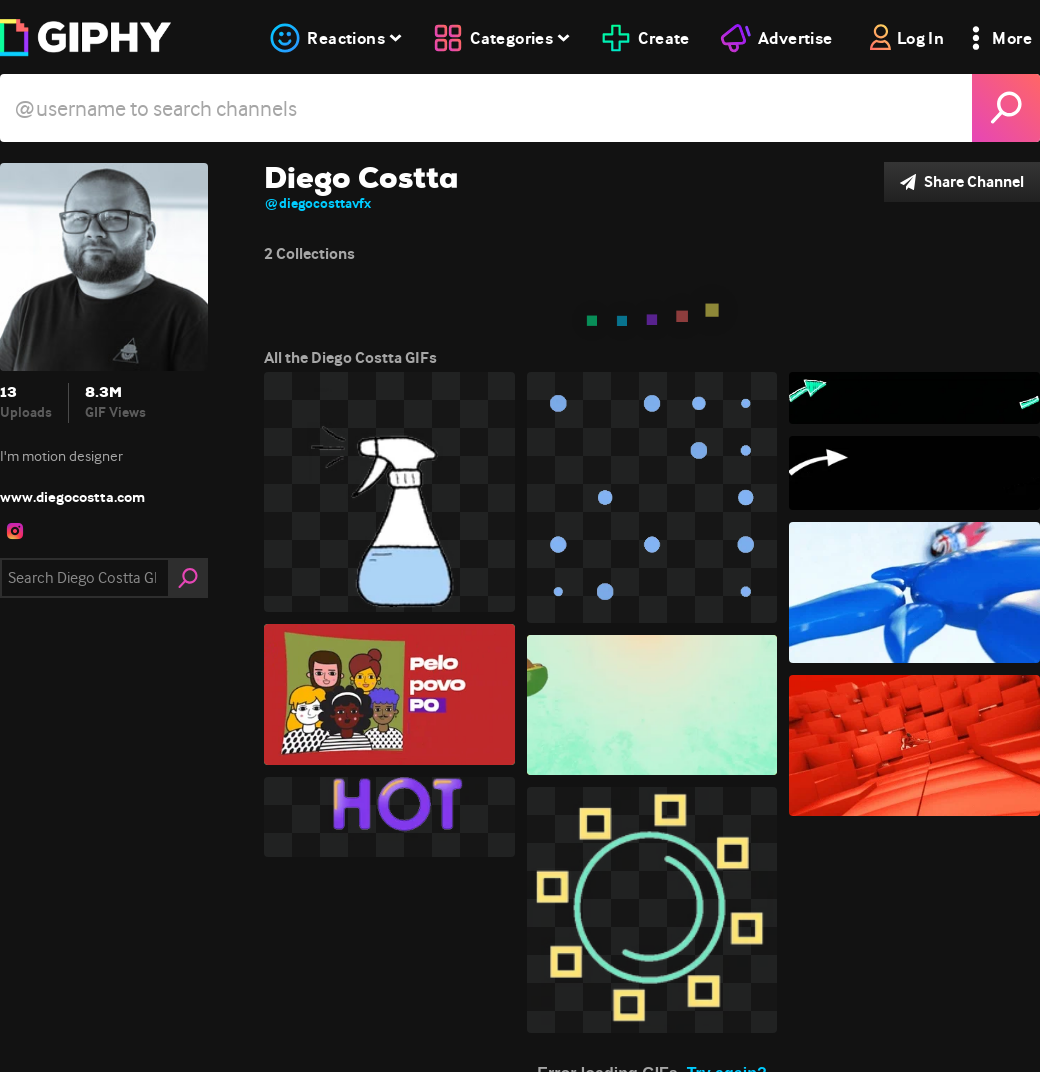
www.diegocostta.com (72, 497)
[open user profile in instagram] (15, 531)
